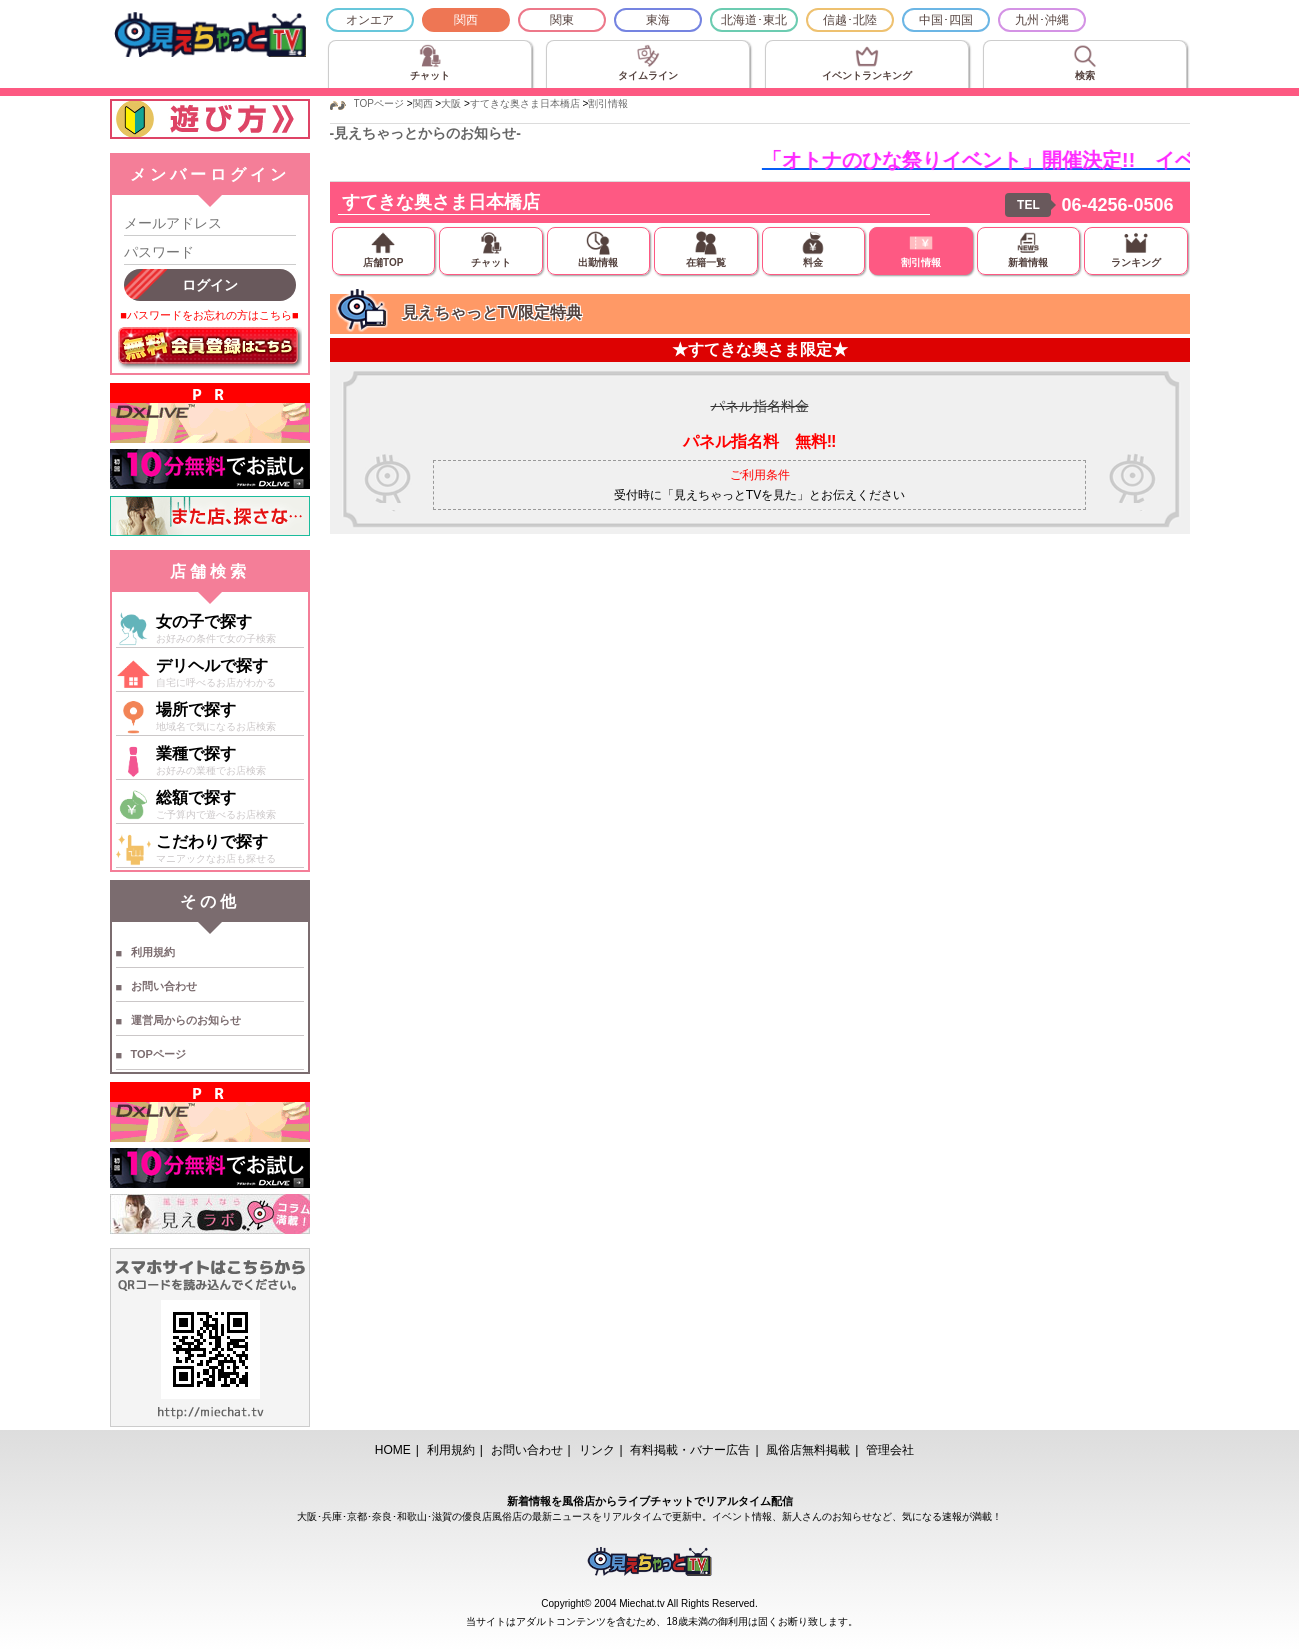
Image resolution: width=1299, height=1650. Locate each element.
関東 (562, 20)
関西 (466, 20)
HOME (393, 1450)
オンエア (370, 20)
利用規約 (153, 952)
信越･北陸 (850, 20)
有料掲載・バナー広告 (690, 1450)
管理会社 (890, 1450)
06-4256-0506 (1117, 205)
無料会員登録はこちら (210, 348)
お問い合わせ (164, 986)
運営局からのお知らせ (186, 1020)
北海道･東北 (754, 20)
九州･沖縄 (1042, 20)
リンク (597, 1450)
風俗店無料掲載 (808, 1450)
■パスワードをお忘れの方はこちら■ (209, 315)
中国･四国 (946, 20)
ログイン (210, 285)
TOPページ (158, 1054)
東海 (658, 20)
